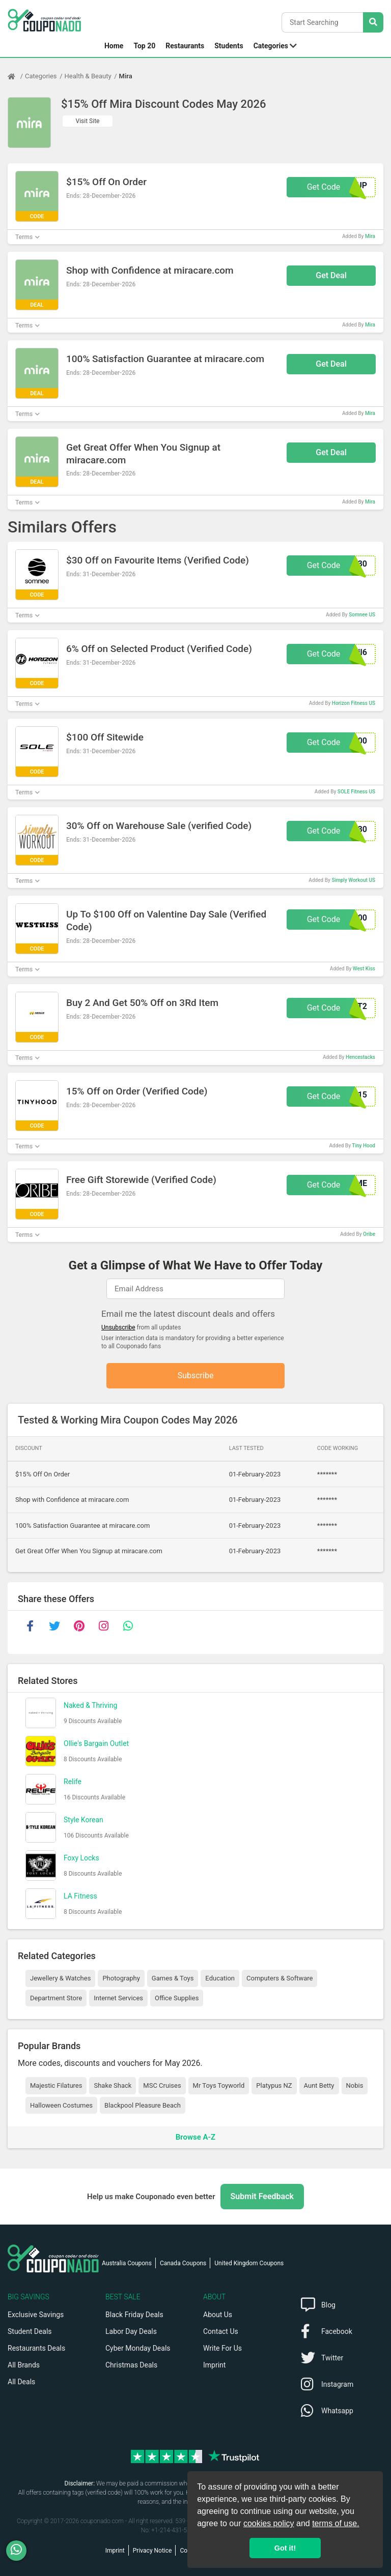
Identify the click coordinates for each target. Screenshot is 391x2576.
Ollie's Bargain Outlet (96, 1743)
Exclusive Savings (36, 2315)
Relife (72, 1782)
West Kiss (364, 968)
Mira (125, 76)
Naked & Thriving (90, 1705)
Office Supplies (177, 1998)
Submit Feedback (262, 2196)
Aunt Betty (319, 2085)
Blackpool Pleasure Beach (142, 2105)
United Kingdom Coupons (249, 2263)
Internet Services (118, 1998)
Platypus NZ (274, 2085)
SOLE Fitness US (356, 791)
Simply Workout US (353, 880)
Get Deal (331, 275)
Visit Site (88, 121)
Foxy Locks (81, 1858)
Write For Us (222, 2348)
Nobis (355, 2085)
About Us (217, 2315)
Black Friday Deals (134, 2315)
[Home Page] (16, 76)
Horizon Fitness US (353, 703)
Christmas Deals (131, 2365)
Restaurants (184, 46)
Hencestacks (360, 1057)
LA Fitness (80, 1896)
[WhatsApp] (20, 2550)
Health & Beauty (88, 76)
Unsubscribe (118, 1327)
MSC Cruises (162, 2085)
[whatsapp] (128, 1626)
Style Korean (83, 1820)
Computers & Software (279, 1978)
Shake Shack (112, 2085)
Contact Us (220, 2331)
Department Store (56, 1998)
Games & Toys (173, 1978)
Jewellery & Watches (60, 1978)
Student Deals (30, 2331)
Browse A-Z (195, 2137)
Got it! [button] (285, 2548)
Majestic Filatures (56, 2085)
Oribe (369, 1234)
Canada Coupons (183, 2263)
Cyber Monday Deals (138, 2348)
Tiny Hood (363, 1145)
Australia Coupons (127, 2263)
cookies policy (268, 2523)
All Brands (24, 2365)
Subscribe (196, 1375)
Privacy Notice (152, 2550)
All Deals (21, 2382)
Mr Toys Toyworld (219, 2085)
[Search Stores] (373, 22)
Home (113, 46)
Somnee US (362, 614)
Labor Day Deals (131, 2331)
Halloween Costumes (61, 2105)
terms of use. (335, 2523)
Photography (120, 1978)
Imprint (214, 2365)
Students (228, 46)
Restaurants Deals (36, 2348)
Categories (271, 46)
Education (220, 1978)
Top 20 (144, 46)
